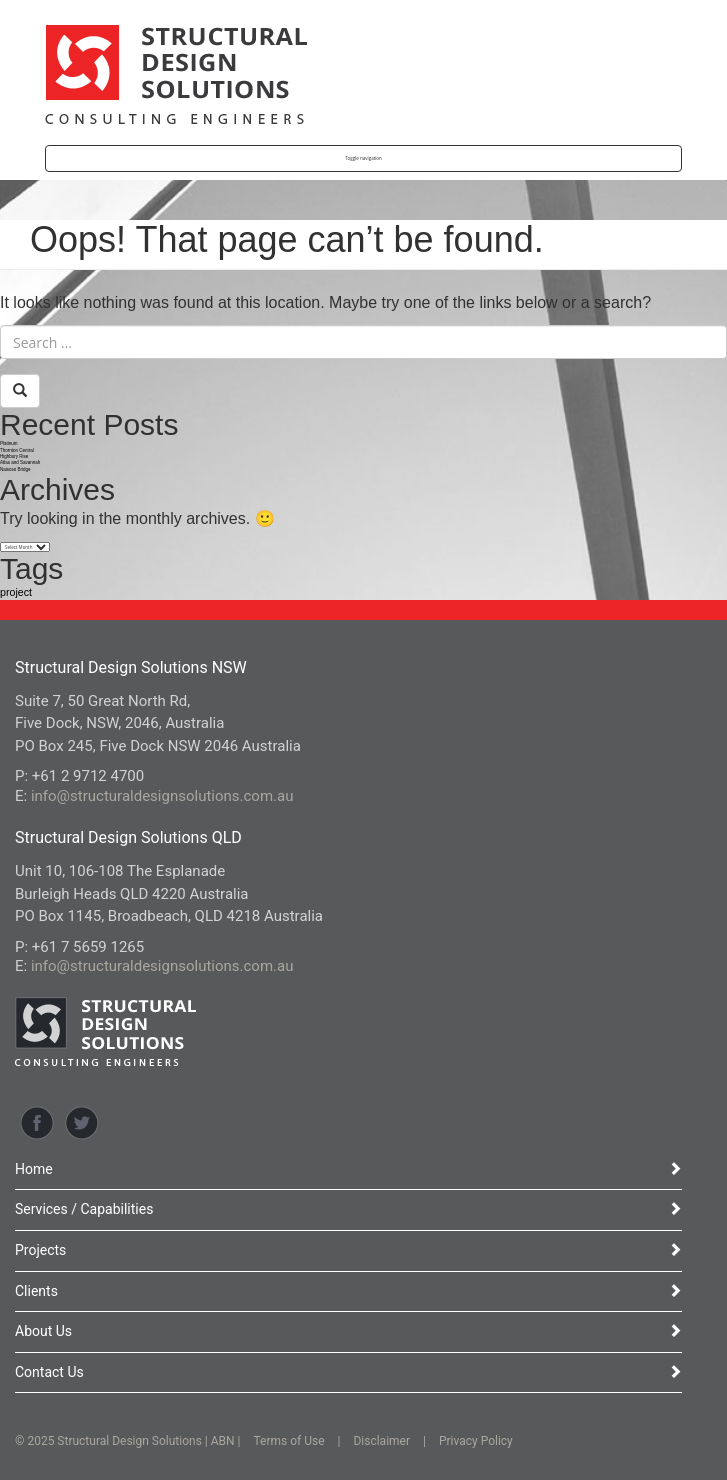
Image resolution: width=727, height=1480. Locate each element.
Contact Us (348, 1372)
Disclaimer (381, 1441)
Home (348, 1169)
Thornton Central (17, 450)
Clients (348, 1291)
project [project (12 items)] (16, 592)
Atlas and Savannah (20, 462)
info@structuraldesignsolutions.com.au (162, 796)
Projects (348, 1250)
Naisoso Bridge (15, 469)
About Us (348, 1331)
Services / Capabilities (348, 1209)
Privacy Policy (476, 1441)
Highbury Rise (14, 456)
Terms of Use (289, 1441)
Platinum (9, 443)
